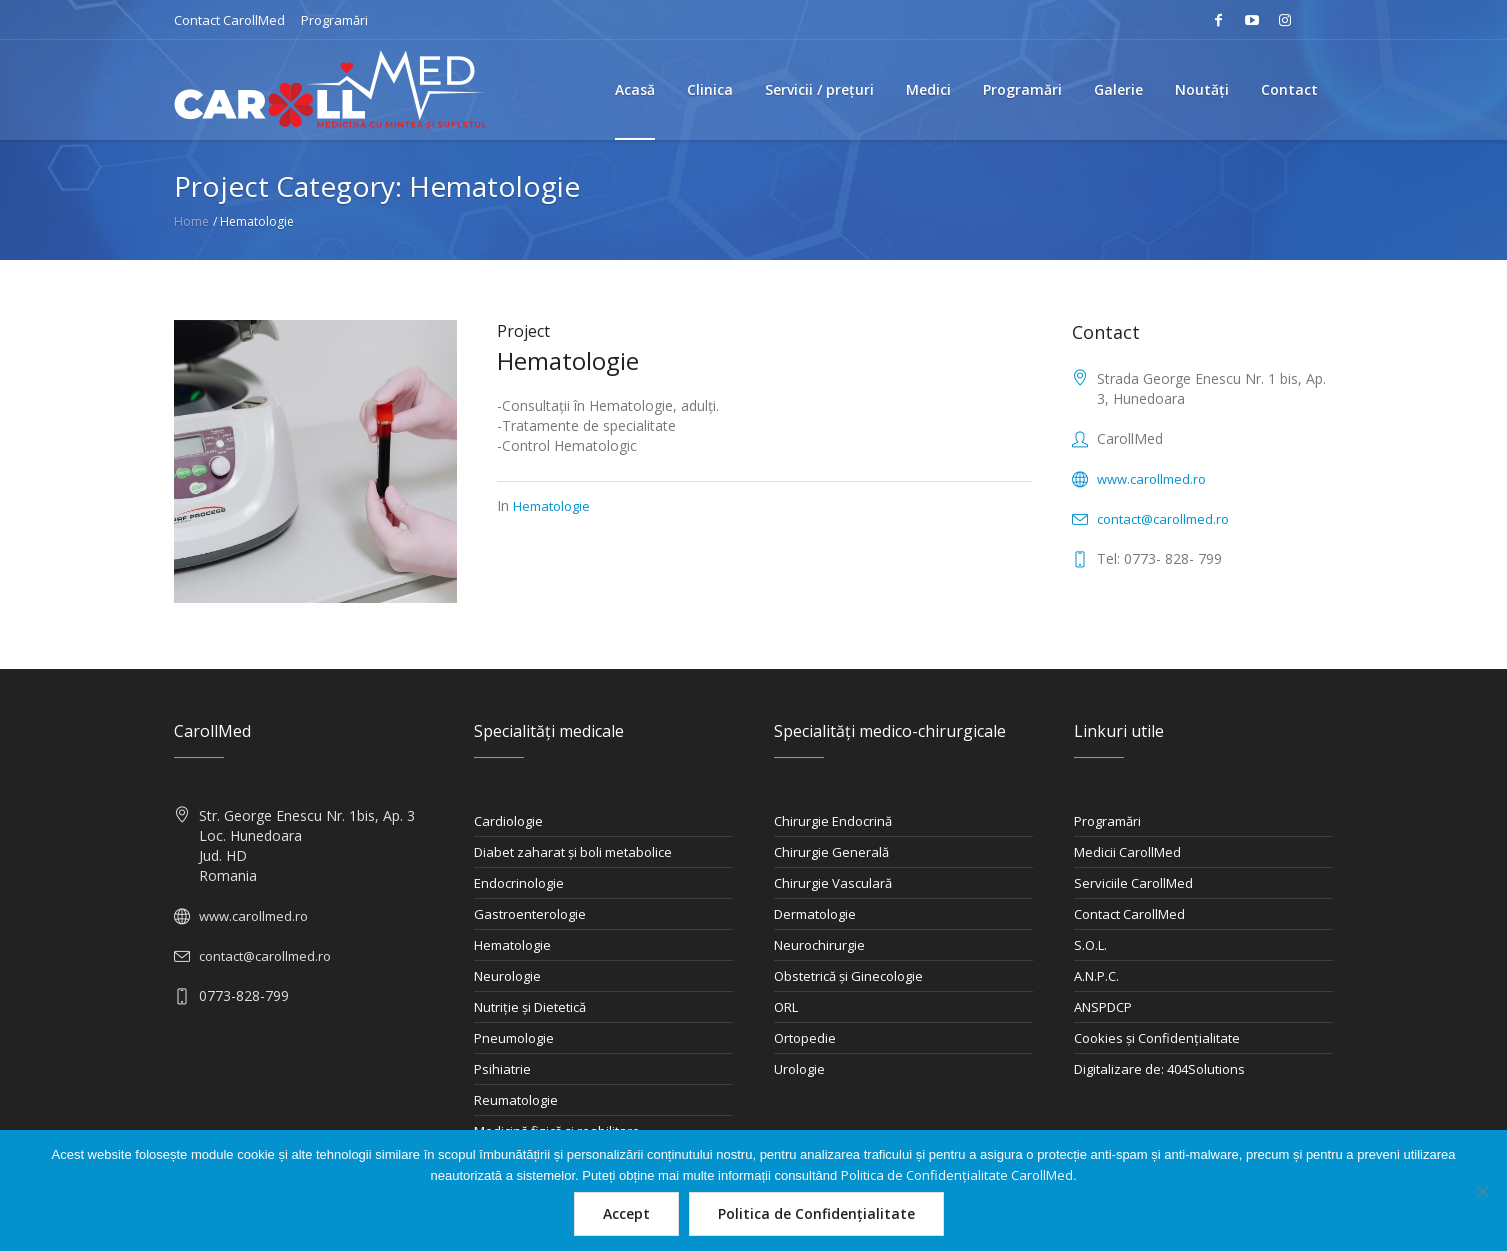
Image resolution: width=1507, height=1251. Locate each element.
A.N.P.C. (1096, 976)
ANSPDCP (1103, 1007)
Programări (334, 20)
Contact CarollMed (229, 20)
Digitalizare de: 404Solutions (1159, 1069)
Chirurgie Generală (831, 852)
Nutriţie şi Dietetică (530, 1007)
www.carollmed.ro (1151, 479)
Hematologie (568, 360)
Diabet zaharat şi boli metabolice (573, 852)
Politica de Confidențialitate (816, 1213)
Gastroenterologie (530, 914)
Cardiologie (508, 821)
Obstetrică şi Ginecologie (848, 976)
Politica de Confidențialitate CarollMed (957, 1175)
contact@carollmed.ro (1163, 519)
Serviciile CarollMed (1133, 883)
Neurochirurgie (819, 945)
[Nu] (1482, 1191)
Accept (626, 1213)
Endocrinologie (519, 883)
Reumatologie (516, 1100)
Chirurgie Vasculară (833, 883)
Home (191, 221)
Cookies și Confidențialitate (1157, 1038)
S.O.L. (1090, 945)
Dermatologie (815, 914)
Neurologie (507, 976)
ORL (786, 1007)
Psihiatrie (502, 1069)
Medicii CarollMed (1127, 852)
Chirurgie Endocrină (833, 821)
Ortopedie (805, 1038)
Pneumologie (514, 1038)
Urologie (799, 1069)
